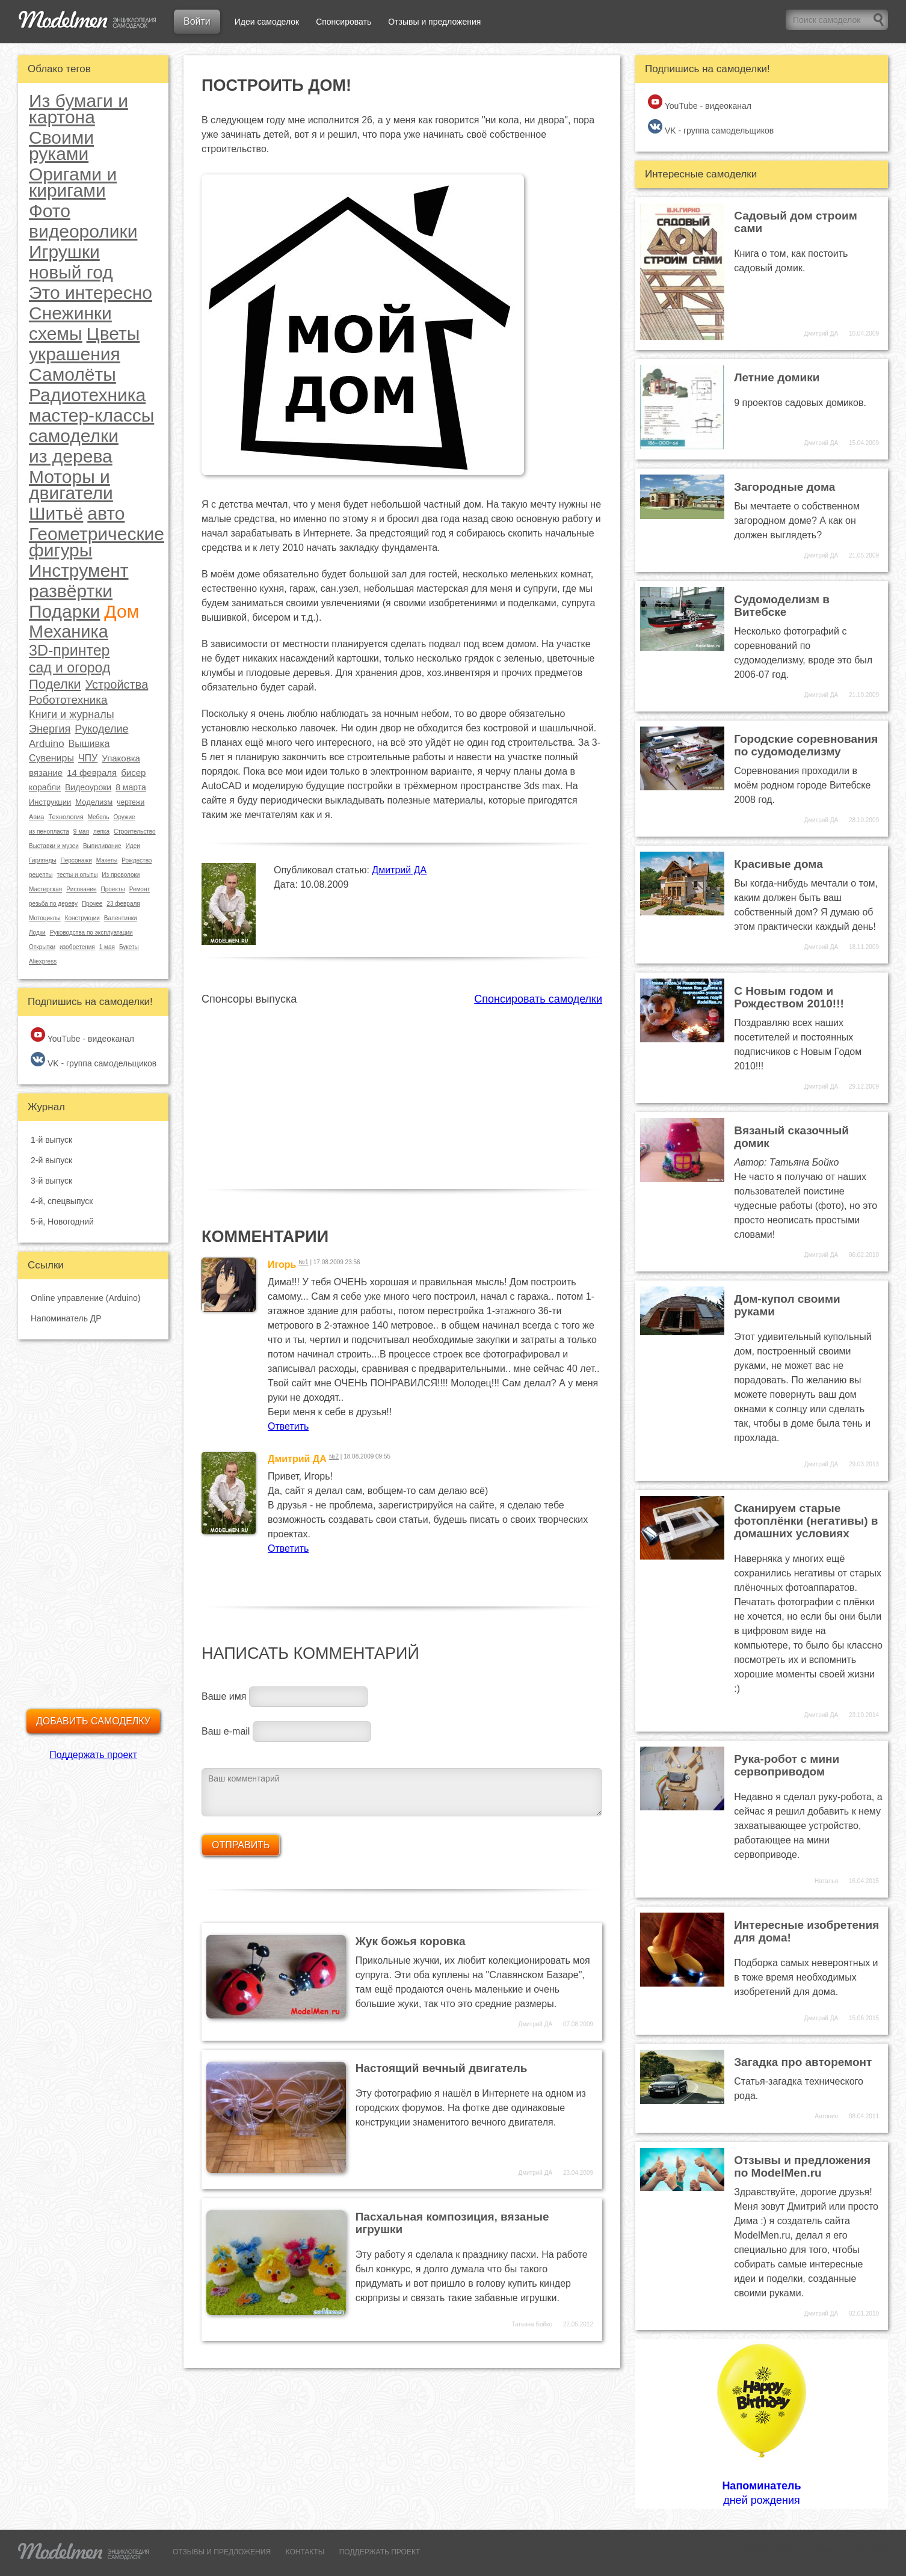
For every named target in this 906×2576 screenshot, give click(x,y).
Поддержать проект (93, 1755)
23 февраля (123, 903)
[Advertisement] (402, 1090)
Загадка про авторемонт (803, 2062)
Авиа (36, 816)
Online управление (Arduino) (85, 1298)
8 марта (131, 787)
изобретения (77, 947)
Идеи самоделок (267, 21)
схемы (55, 333)
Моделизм (93, 802)
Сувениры (51, 758)
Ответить (288, 1426)
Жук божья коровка (411, 1941)
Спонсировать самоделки (538, 999)
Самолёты (72, 374)
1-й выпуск (51, 1140)
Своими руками (61, 145)
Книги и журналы (71, 715)
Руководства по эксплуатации (91, 932)
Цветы (113, 333)
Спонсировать (343, 21)
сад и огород (69, 667)
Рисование (81, 889)
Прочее (92, 903)
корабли (45, 787)
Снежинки (70, 313)
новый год (71, 272)
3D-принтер (69, 650)
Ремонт (139, 889)
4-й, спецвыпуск (62, 1201)
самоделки (74, 435)
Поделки (55, 684)
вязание (46, 772)
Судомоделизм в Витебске (782, 605)
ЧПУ (87, 758)
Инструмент (79, 570)
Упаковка (121, 758)
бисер (133, 772)
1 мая (107, 947)
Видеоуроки (88, 787)
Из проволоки (121, 874)
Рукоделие (101, 729)
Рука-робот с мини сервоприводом (786, 1765)
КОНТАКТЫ (305, 2552)
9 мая (81, 831)
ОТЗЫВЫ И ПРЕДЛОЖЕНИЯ (222, 2552)
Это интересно (90, 292)
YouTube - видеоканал (82, 1035)
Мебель (98, 817)
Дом (121, 611)
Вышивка (89, 744)
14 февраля (92, 772)
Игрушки (64, 251)
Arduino (46, 743)
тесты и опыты (77, 874)
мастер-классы (91, 415)
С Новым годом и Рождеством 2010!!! (789, 997)
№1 (303, 1262)
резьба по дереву (53, 903)
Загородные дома (784, 487)
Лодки (37, 932)
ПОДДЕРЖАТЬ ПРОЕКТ (380, 2552)
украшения (74, 354)
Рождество (137, 860)
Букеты (129, 947)
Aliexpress (43, 961)
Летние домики (776, 377)
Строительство (135, 831)
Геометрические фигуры (96, 541)
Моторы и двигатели (71, 484)
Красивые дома (778, 864)
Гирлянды (42, 860)
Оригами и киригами (73, 182)
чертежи (130, 802)
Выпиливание (102, 846)
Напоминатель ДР (66, 1318)
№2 (334, 1456)
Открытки (42, 947)
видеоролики (83, 231)
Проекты (113, 889)
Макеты (107, 860)
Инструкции (50, 802)
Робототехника (68, 699)
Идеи (133, 846)
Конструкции (82, 918)
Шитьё (56, 513)
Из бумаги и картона (78, 108)
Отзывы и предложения (434, 21)
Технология (65, 816)
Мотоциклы (45, 918)
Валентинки (120, 918)
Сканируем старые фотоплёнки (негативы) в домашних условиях (806, 1521)
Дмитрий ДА (399, 870)
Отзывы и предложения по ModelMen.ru (802, 2166)
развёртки (70, 591)
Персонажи (75, 860)
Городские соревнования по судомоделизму (806, 745)
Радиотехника (87, 395)
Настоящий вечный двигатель (442, 2068)
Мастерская (45, 889)
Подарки (64, 611)
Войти (197, 21)
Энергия (49, 729)
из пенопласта (49, 831)
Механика (68, 631)
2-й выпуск (51, 1160)
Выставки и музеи (54, 846)
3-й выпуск (51, 1180)
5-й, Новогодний (62, 1221)
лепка (101, 831)
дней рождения (761, 2423)
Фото (49, 210)
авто (106, 513)
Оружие (124, 817)
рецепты (40, 874)
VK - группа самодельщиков (93, 1060)
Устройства (117, 684)
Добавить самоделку (93, 1721)
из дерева (70, 456)
